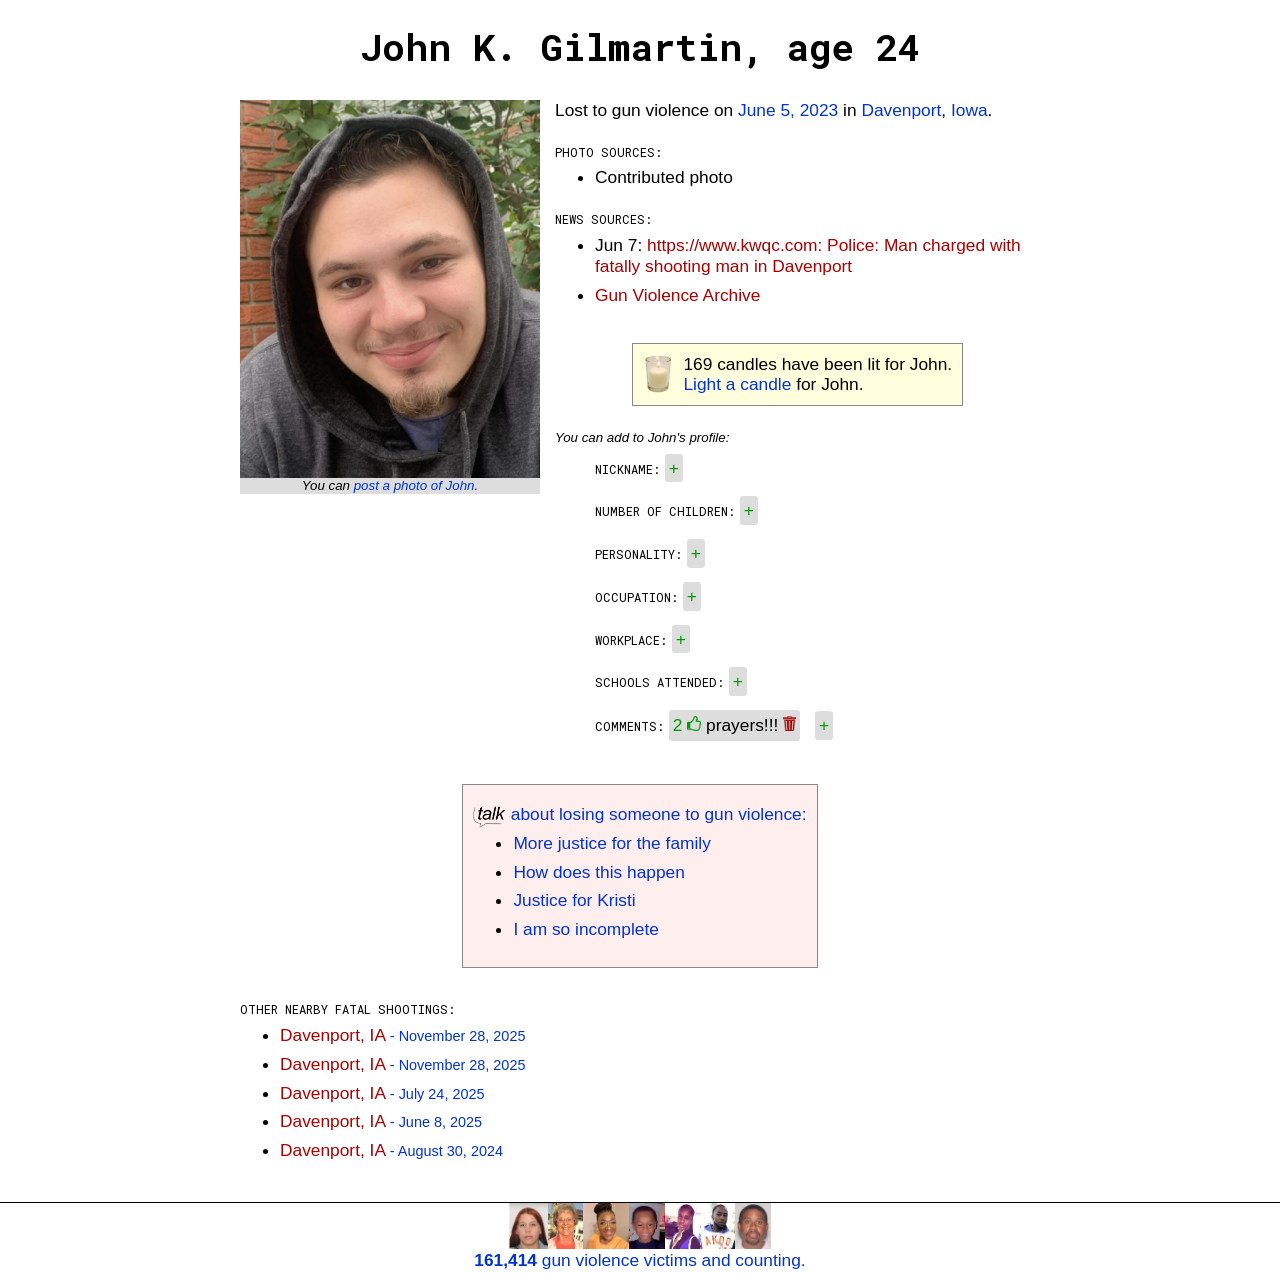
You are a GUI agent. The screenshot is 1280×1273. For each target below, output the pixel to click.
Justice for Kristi (574, 900)
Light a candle (737, 384)
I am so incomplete (585, 929)
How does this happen (598, 872)
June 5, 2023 (788, 110)
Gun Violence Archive (677, 295)
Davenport (901, 110)
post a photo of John (414, 485)
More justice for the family (611, 843)
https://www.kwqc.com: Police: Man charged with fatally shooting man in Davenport (808, 255)
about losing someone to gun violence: (639, 814)
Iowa (969, 110)
